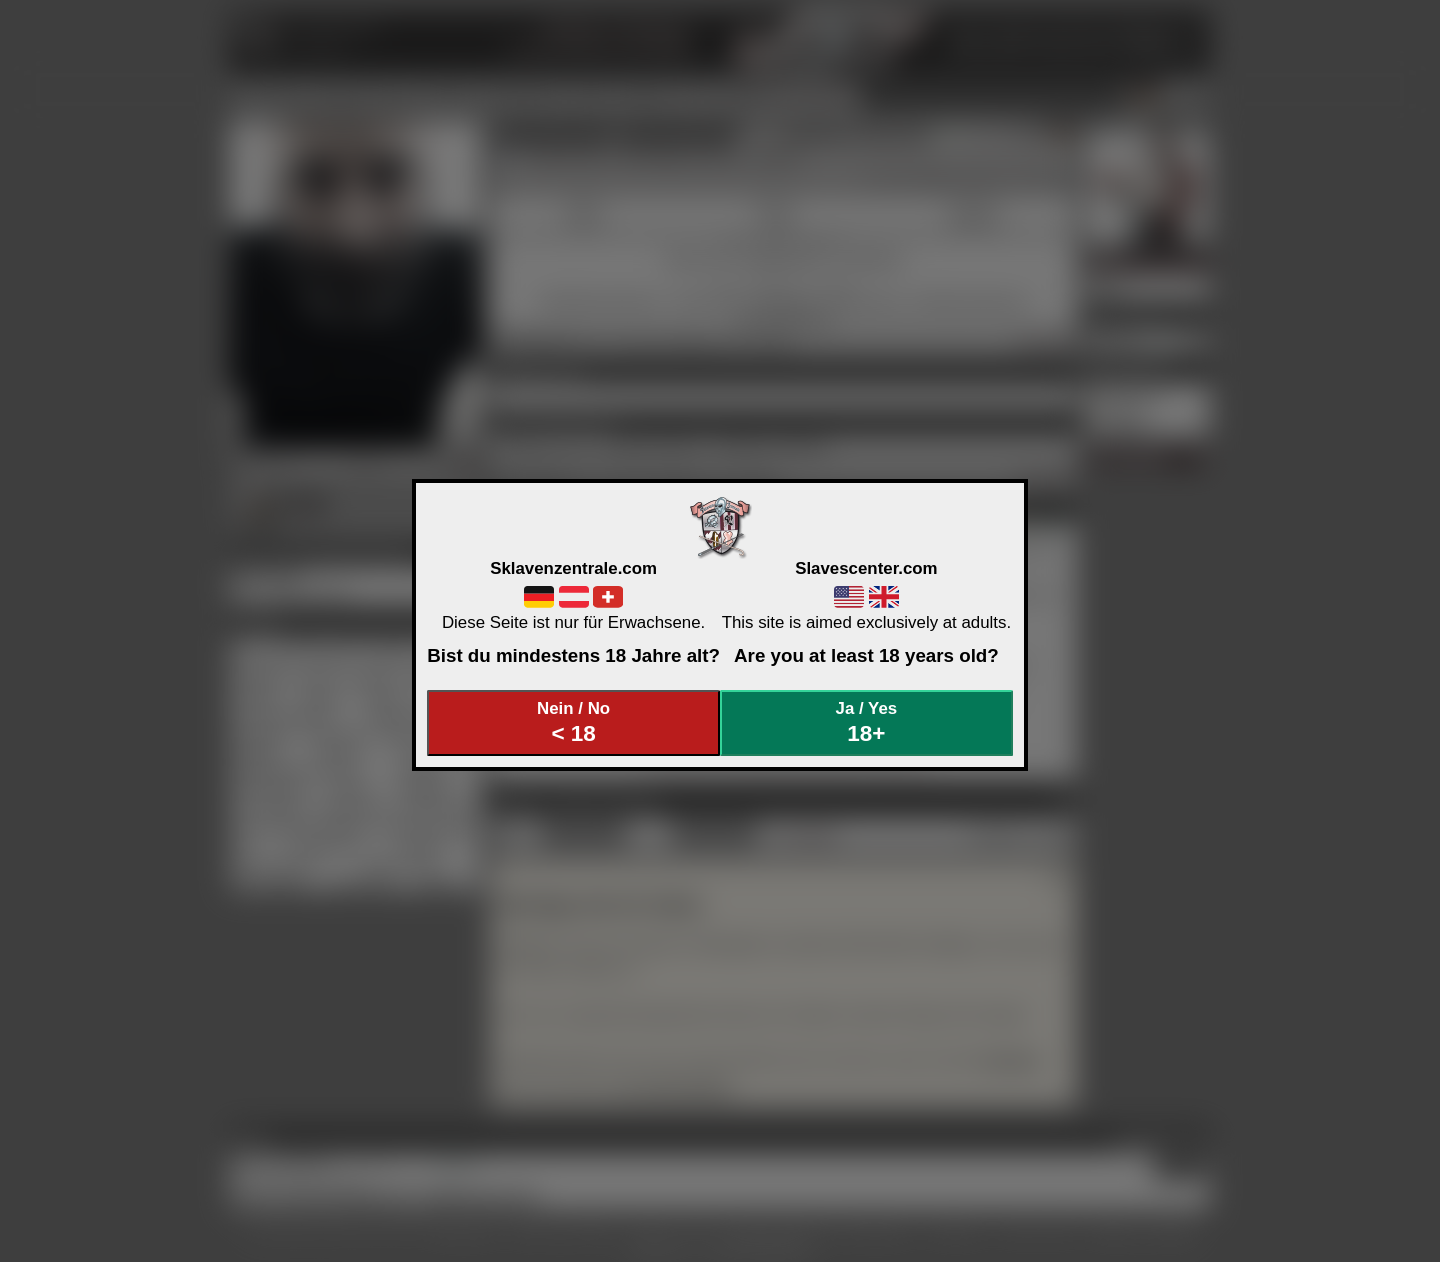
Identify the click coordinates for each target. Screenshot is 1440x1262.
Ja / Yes (867, 722)
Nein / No (574, 722)
